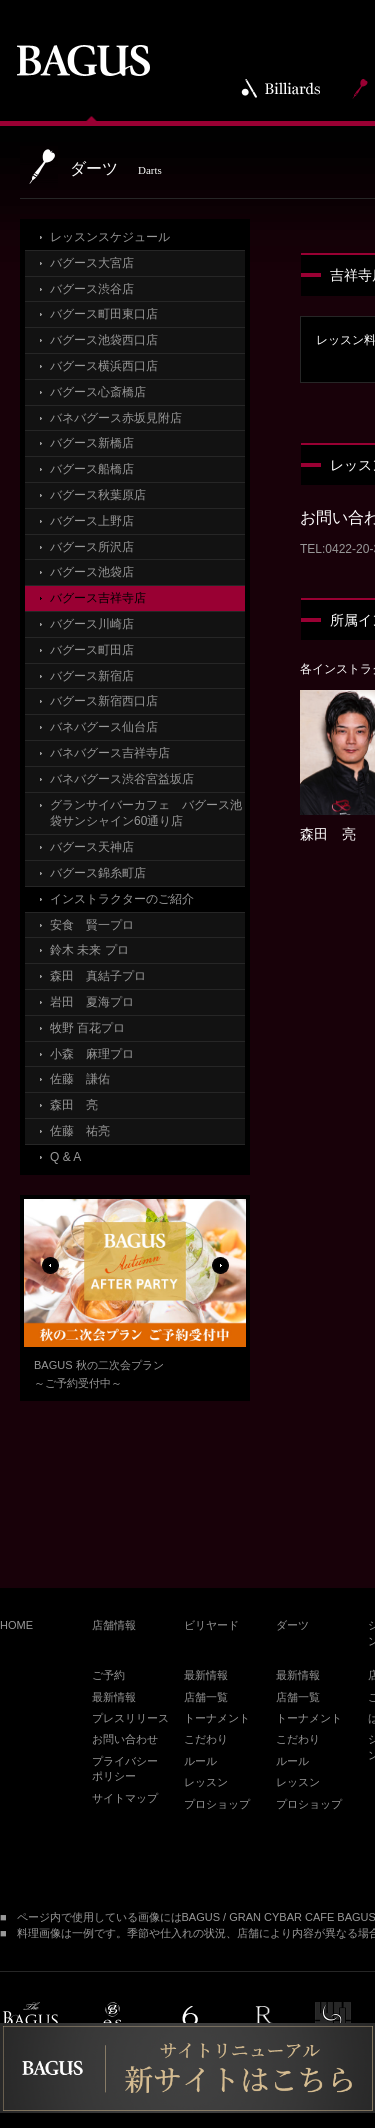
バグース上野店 (92, 521)
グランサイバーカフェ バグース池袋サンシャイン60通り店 (146, 813)
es (112, 2021)
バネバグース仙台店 (104, 727)
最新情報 (114, 1697)
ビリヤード (211, 1625)
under (333, 2020)
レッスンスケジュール (110, 237)
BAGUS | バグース (83, 60)
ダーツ (292, 1625)
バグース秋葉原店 (98, 495)
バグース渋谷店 (92, 289)
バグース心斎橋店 (98, 392)
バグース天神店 (92, 847)
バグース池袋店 (92, 572)
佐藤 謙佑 (80, 1079)
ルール (200, 1761)
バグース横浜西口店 (104, 366)
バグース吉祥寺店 (98, 598)
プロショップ (217, 1804)
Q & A (65, 1157)
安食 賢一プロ (92, 925)
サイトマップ (125, 1798)
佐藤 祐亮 (80, 1131)
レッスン (206, 1782)
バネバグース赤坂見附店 (116, 418)
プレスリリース (130, 1718)
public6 (189, 2021)
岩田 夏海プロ (92, 1002)
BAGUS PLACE (29, 2021)
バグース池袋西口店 (104, 340)
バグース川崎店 (92, 624)
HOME (16, 1625)
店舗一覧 (206, 1697)
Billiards (282, 88)
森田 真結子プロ (98, 976)
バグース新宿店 (92, 676)
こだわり (206, 1739)
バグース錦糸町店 (98, 873)
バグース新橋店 (92, 443)
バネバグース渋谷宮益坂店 (122, 779)
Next (220, 1277)
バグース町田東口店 (104, 314)
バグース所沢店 (92, 547)
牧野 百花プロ (87, 1028)
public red (263, 2021)
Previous (50, 1277)
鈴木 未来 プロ (89, 950)
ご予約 (108, 1675)
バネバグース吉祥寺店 (110, 753)
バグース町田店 (92, 650)
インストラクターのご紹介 (122, 899)
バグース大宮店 (92, 263)
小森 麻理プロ (92, 1054)
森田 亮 (74, 1105)
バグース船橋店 (92, 469)
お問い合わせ (125, 1739)
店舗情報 (114, 1625)
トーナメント (217, 1718)
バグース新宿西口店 (104, 701)
